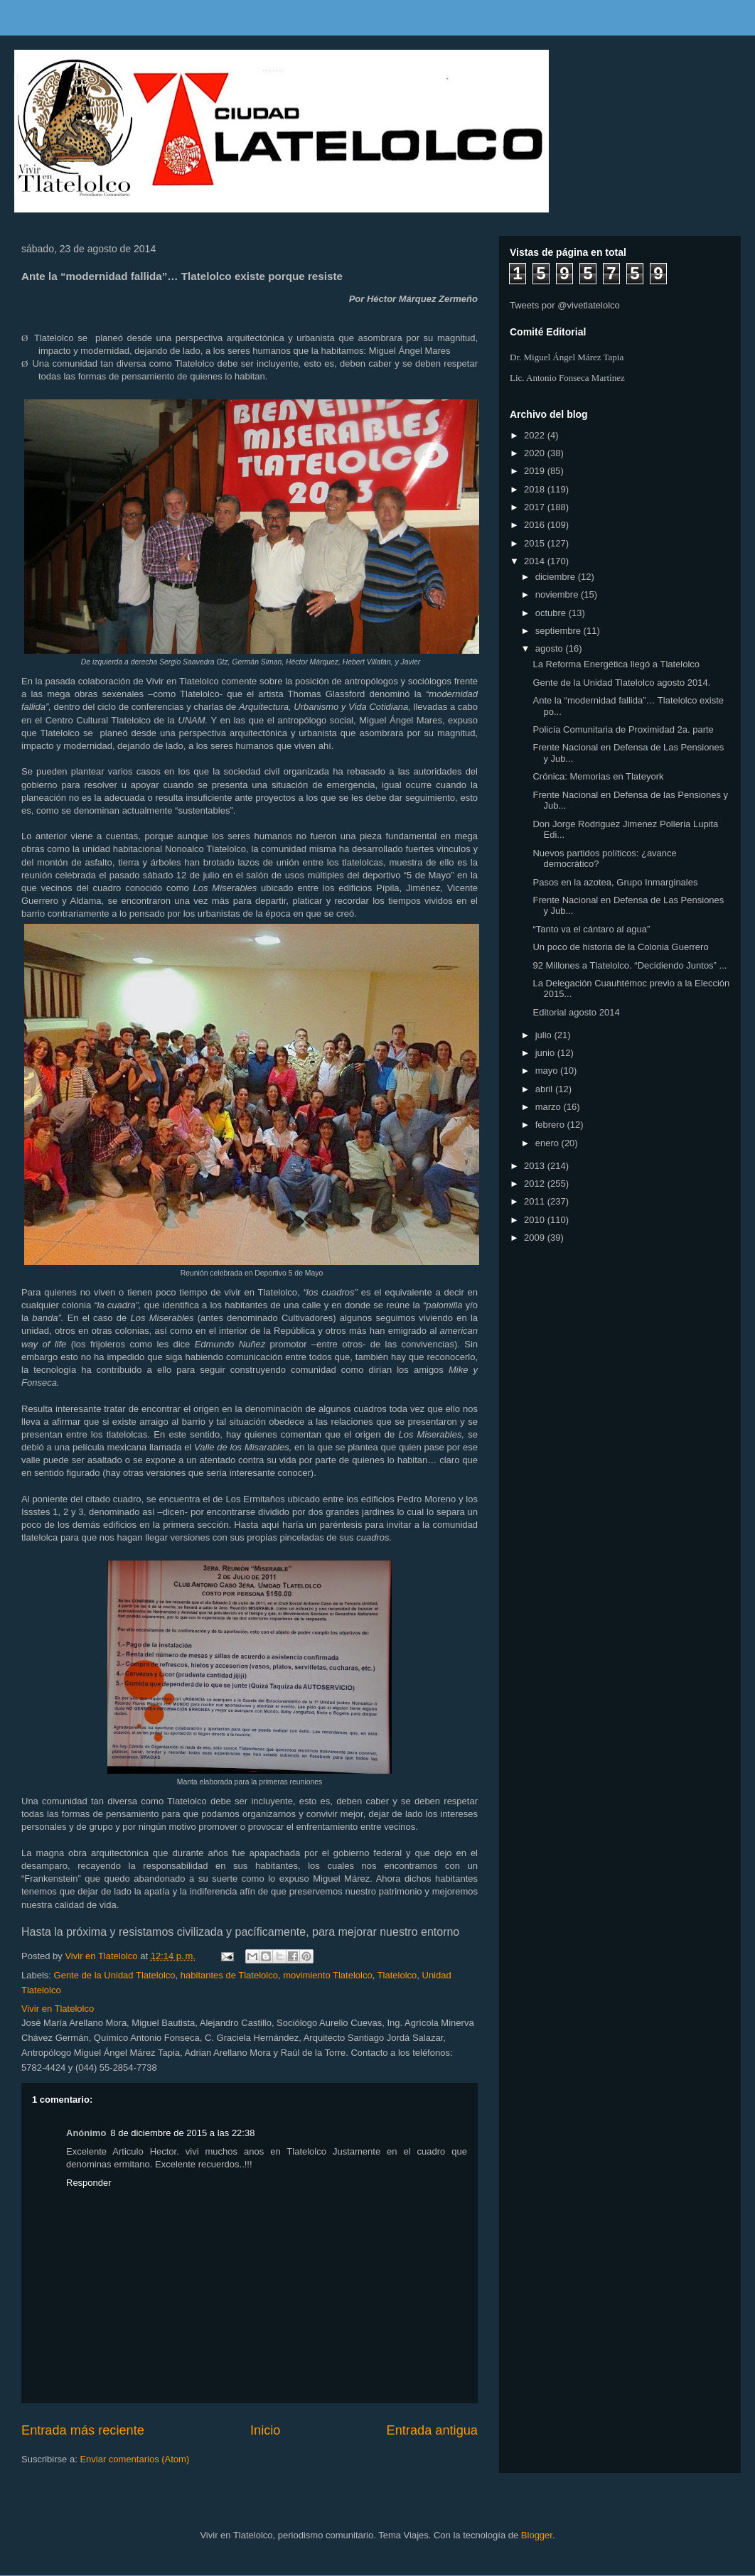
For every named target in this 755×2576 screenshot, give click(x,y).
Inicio (265, 2430)
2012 (535, 1183)
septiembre (559, 630)
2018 (535, 489)
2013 (535, 1165)
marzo (549, 1106)
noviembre (558, 594)
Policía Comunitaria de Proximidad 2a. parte (622, 729)
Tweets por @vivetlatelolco (565, 305)
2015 (535, 543)
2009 (535, 1237)
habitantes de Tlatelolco (229, 1975)
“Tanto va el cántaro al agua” (591, 929)
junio (546, 1052)
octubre (552, 613)
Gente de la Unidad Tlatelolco (115, 1975)
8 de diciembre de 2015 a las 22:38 (182, 2133)
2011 (535, 1201)
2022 (535, 435)
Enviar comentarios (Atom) (134, 2459)
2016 (535, 524)
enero (548, 1143)
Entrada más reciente (82, 2430)
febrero (551, 1124)
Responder (89, 2182)
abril (545, 1089)
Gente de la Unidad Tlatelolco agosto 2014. (621, 682)
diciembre (556, 576)
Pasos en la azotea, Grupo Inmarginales (614, 882)
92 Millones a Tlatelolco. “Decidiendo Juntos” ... (629, 965)
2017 (535, 507)
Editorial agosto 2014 (575, 1012)
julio (545, 1035)
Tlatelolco (397, 1975)
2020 (535, 453)
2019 (535, 470)
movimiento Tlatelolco (327, 1975)
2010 (535, 1219)
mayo (547, 1070)
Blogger (536, 2535)
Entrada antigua (432, 2430)
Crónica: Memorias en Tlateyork (597, 776)
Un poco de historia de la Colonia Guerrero (620, 947)
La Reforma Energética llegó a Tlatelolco (616, 664)
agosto (550, 648)
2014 (535, 561)
